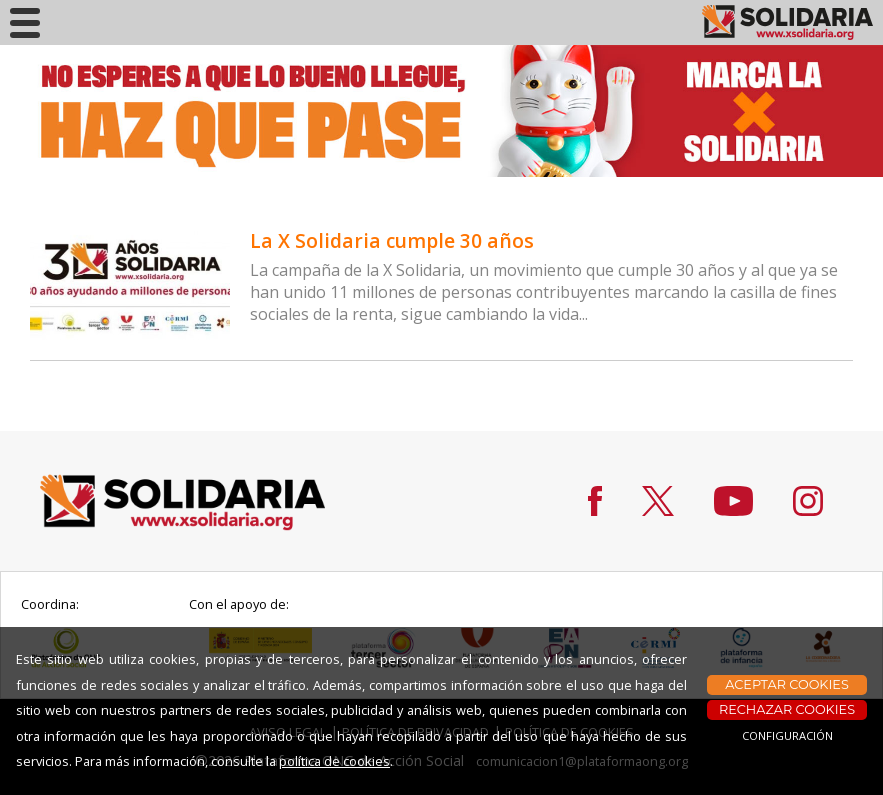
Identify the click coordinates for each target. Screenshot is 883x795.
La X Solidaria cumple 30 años (392, 240)
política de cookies (334, 761)
